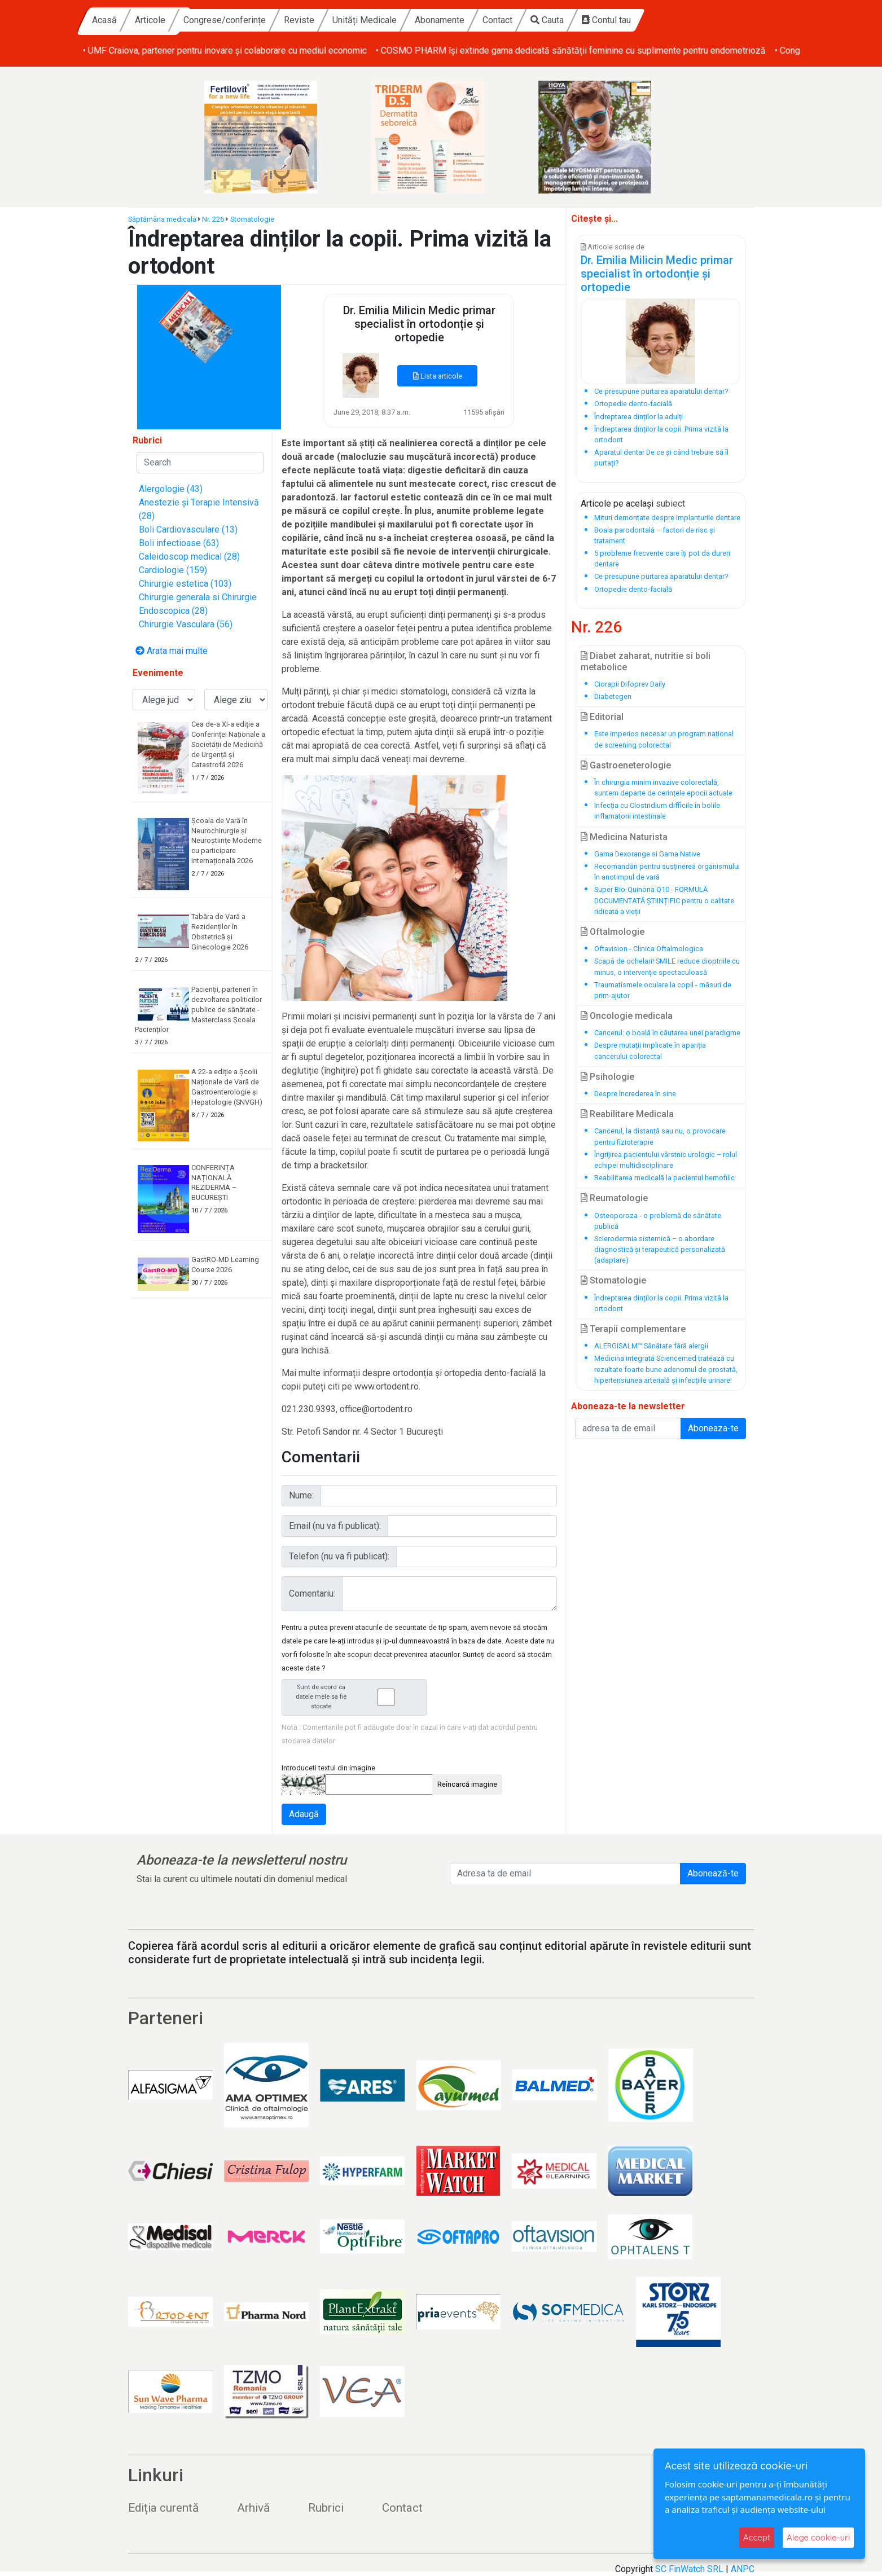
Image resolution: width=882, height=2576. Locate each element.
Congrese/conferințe (333, 20)
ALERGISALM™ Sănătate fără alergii (651, 1346)
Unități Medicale (473, 20)
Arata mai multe (171, 650)
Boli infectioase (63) (179, 543)
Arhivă (253, 2508)
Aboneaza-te (713, 1428)
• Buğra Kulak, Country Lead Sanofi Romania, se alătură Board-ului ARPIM (226, 50)
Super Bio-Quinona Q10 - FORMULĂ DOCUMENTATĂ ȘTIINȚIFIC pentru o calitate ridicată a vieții (664, 900)
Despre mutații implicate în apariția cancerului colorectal (650, 1050)
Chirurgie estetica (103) (185, 583)
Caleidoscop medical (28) (189, 556)
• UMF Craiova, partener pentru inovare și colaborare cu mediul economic (520, 50)
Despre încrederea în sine (635, 1093)
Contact (606, 20)
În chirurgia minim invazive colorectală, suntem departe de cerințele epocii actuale (663, 787)
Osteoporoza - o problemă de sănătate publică (657, 1220)
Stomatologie (252, 219)
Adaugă (304, 1814)
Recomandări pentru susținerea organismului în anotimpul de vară (667, 871)
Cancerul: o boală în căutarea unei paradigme (667, 1032)
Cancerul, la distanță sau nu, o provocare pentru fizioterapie (660, 1136)
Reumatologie (614, 1198)
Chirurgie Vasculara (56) (185, 624)
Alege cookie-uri (818, 2537)
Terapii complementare (633, 1329)
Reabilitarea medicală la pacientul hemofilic (664, 1177)
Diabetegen (612, 696)
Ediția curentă (163, 2508)
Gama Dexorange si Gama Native (647, 854)
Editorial (602, 716)
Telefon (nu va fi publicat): (339, 1556)
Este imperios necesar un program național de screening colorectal (664, 739)
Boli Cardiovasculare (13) (188, 529)
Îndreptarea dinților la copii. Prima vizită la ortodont (661, 1303)
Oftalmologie (612, 931)
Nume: (301, 1495)
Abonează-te (713, 1873)
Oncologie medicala (627, 1015)
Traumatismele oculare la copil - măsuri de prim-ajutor (662, 990)
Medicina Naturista (624, 837)
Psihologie (607, 1076)
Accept (756, 2537)
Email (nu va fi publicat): (335, 1525)
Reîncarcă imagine (467, 1784)
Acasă (212, 20)
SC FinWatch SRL (689, 2569)
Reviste (407, 20)
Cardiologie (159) (173, 570)
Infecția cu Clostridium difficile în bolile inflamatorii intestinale (657, 810)
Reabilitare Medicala (627, 1114)
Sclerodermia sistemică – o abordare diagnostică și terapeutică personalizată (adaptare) (659, 1249)
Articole (258, 20)
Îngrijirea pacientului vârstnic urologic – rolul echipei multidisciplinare (665, 1160)
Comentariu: (312, 1593)
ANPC (742, 2569)
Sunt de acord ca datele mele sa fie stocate (358, 1696)
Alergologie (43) (171, 488)
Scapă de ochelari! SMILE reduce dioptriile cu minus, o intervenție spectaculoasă (667, 966)
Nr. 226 (213, 219)
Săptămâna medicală (162, 219)
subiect (670, 503)
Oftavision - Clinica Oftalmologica (648, 948)
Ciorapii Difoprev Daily (629, 684)
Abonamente (548, 20)
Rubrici (326, 2508)
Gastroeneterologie (626, 765)
